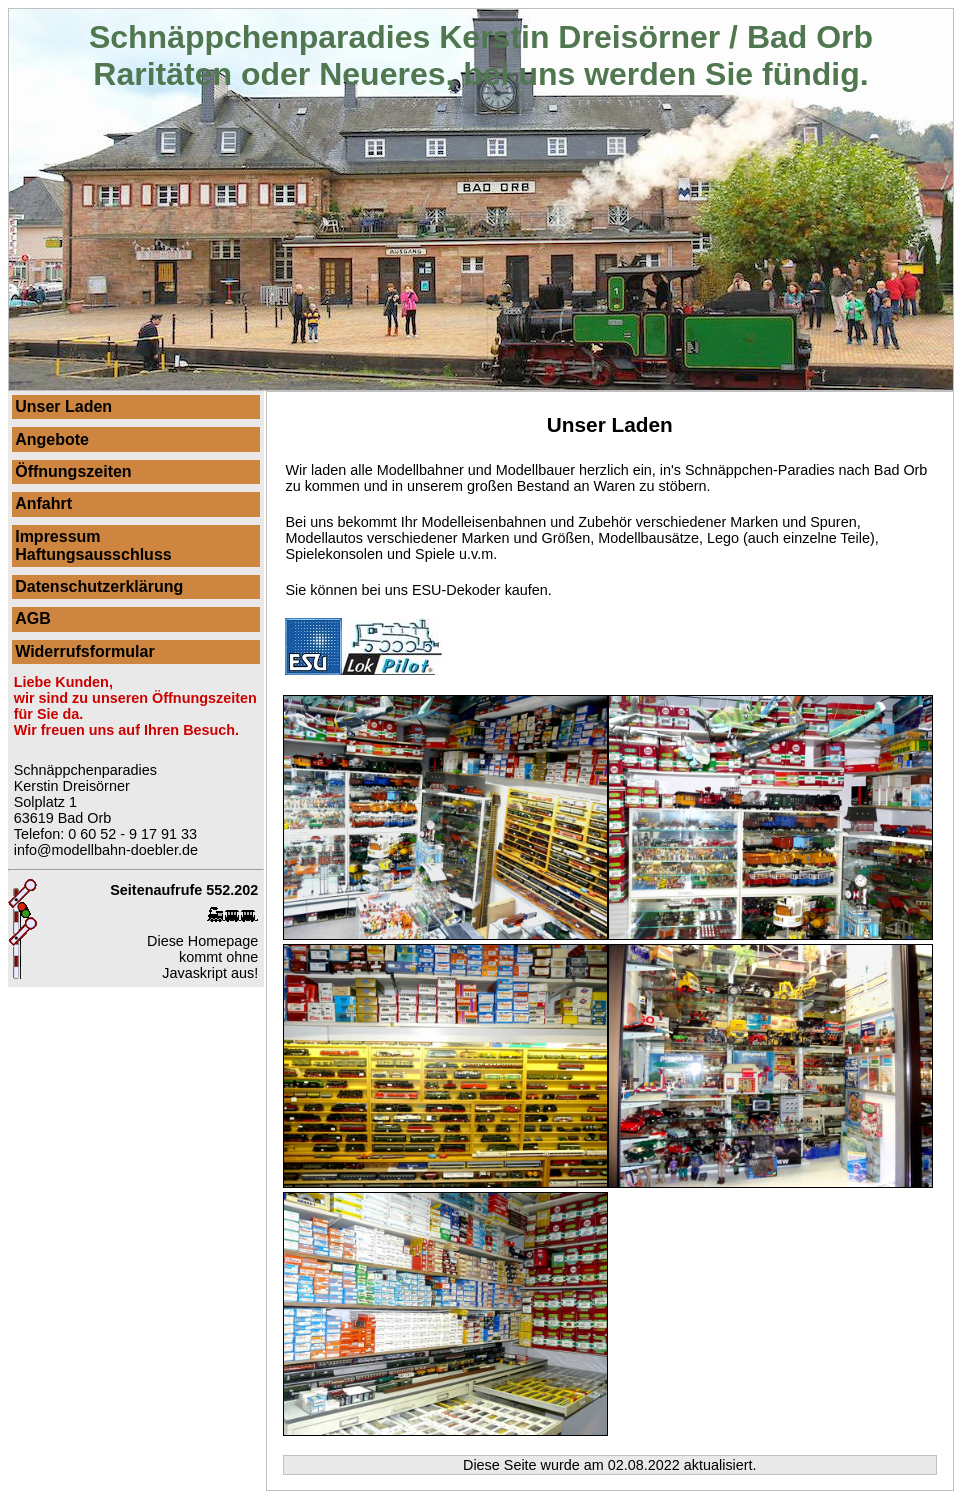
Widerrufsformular (84, 651)
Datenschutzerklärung (99, 586)
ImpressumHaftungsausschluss (93, 545)
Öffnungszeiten (73, 471)
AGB (33, 618)
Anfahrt (43, 503)
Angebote (52, 439)
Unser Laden (63, 406)
